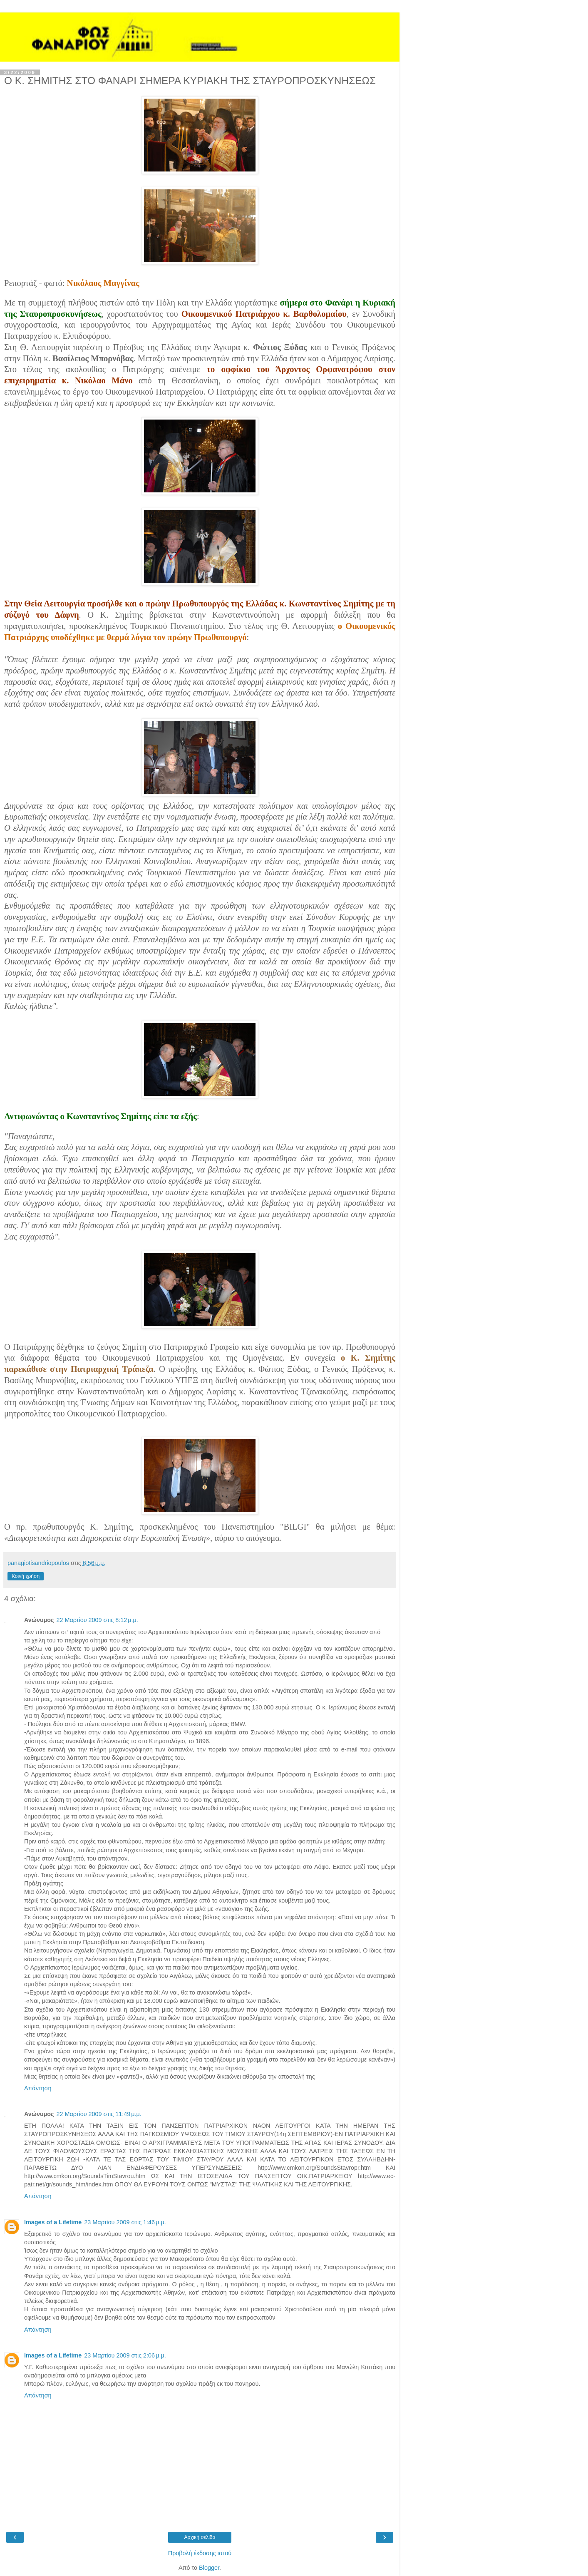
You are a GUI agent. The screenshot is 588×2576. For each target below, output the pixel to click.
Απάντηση (37, 2088)
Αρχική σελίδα (200, 2537)
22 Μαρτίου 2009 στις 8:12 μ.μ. (97, 1620)
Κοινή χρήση (26, 1576)
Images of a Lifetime (53, 2222)
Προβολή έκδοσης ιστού (200, 2553)
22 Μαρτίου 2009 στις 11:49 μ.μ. (98, 2114)
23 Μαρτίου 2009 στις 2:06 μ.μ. (125, 2355)
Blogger (209, 2567)
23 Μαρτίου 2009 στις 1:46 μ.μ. (125, 2222)
